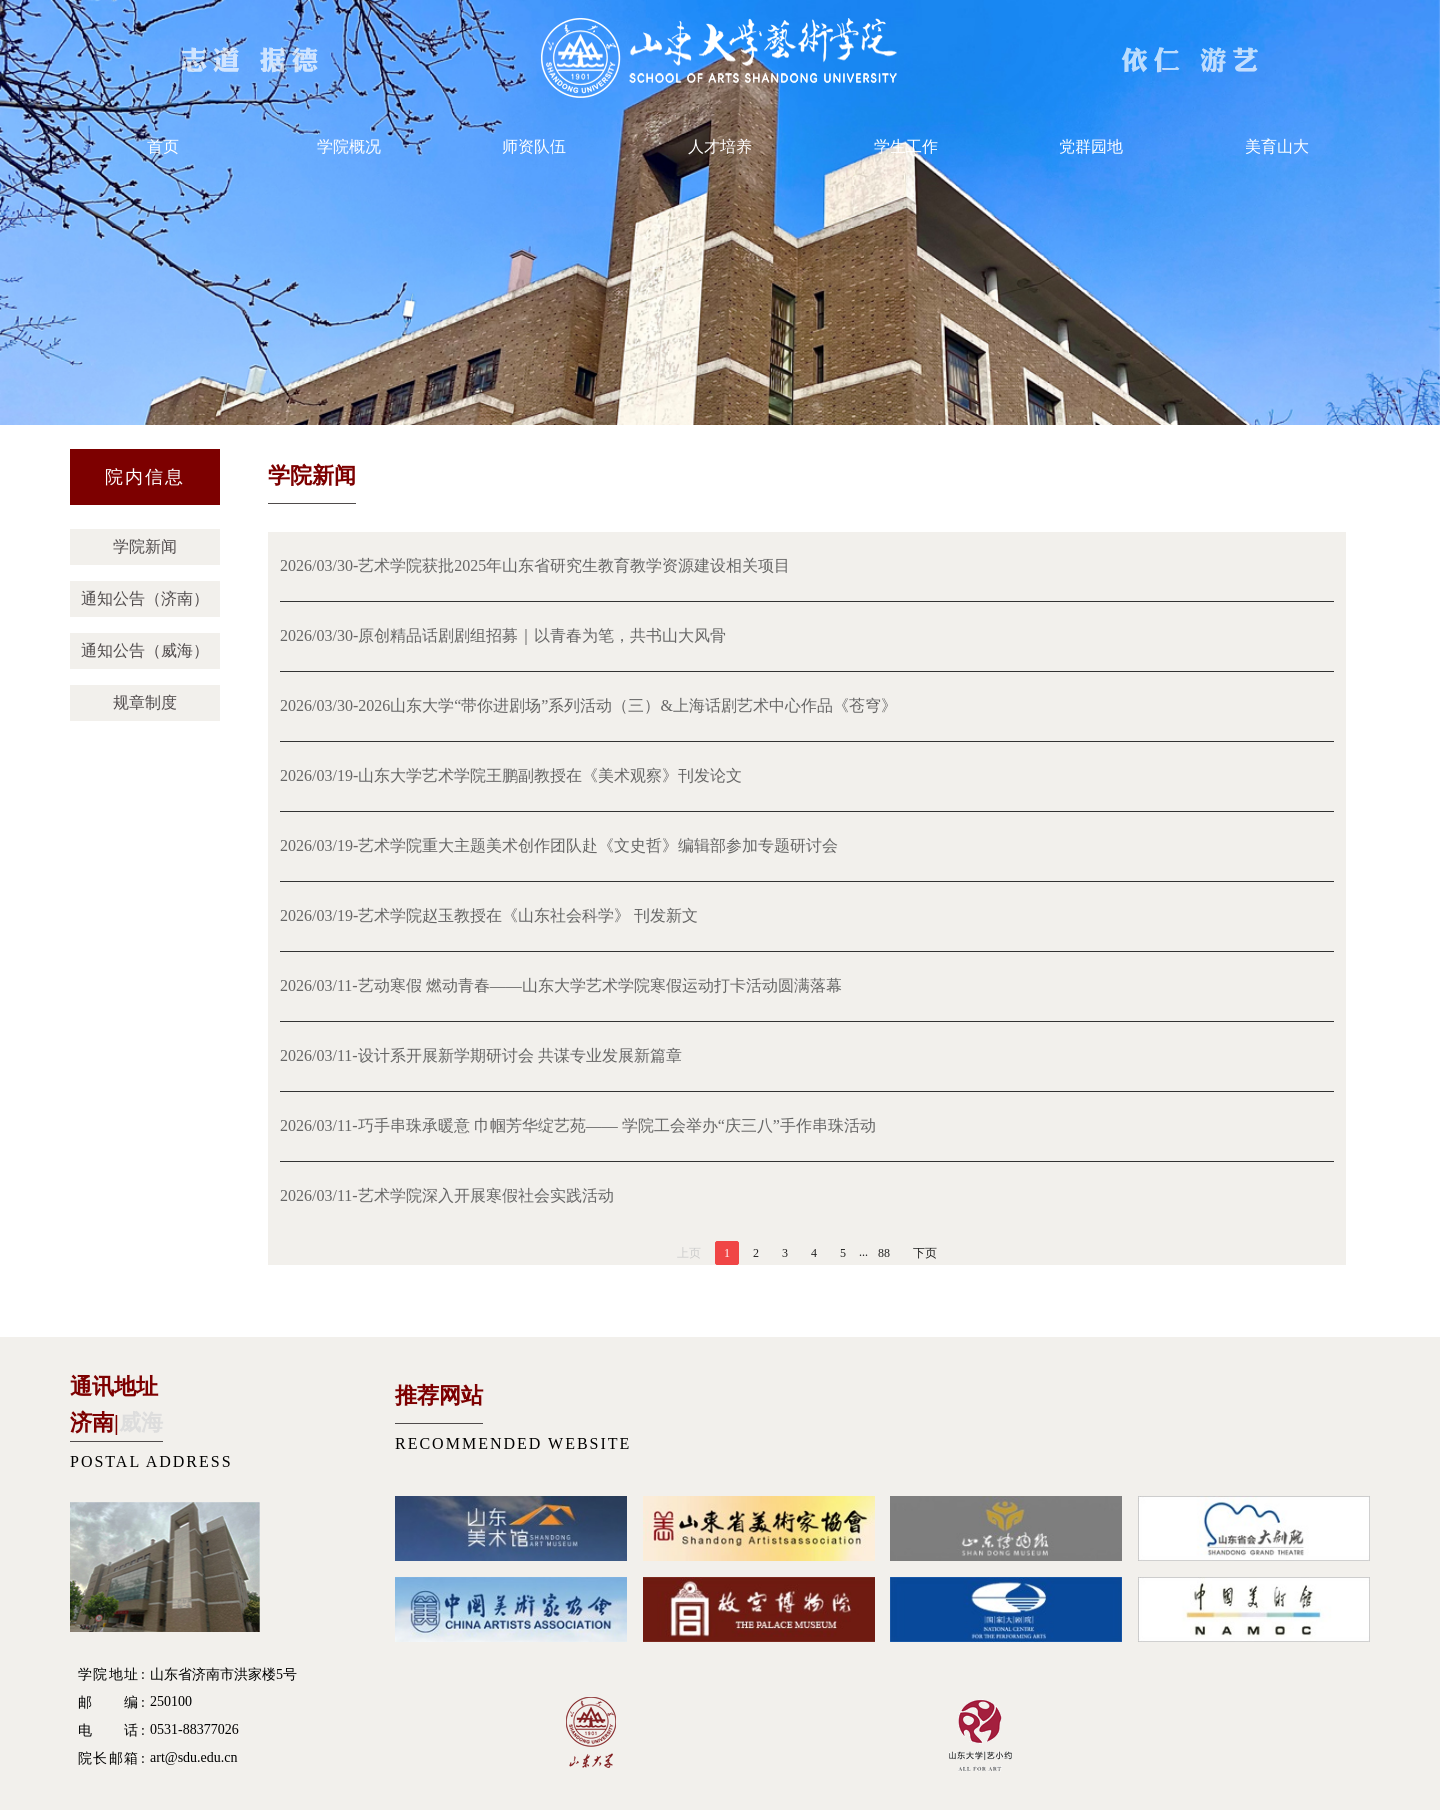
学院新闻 (145, 546)
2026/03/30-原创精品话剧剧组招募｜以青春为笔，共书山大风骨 (503, 635)
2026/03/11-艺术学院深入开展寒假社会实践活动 (447, 1195)
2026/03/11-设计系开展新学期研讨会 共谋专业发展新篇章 (481, 1055)
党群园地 (1091, 146)
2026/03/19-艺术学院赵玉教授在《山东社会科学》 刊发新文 (489, 915)
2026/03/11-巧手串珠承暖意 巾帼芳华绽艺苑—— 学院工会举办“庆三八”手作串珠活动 (578, 1125)
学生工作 (906, 146)
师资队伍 (534, 146)
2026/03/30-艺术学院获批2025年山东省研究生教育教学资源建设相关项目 (535, 565)
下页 (925, 1253)
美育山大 (1277, 146)
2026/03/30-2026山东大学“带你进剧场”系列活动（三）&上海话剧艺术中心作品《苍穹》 (588, 705)
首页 (163, 146)
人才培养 (720, 146)
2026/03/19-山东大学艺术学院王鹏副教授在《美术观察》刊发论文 (511, 775)
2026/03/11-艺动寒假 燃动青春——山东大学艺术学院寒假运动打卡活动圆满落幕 (561, 985)
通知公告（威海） (145, 650)
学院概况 (349, 146)
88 (884, 1253)
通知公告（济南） (145, 598)
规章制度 (145, 702)
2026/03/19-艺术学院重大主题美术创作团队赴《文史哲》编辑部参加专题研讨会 (559, 845)
